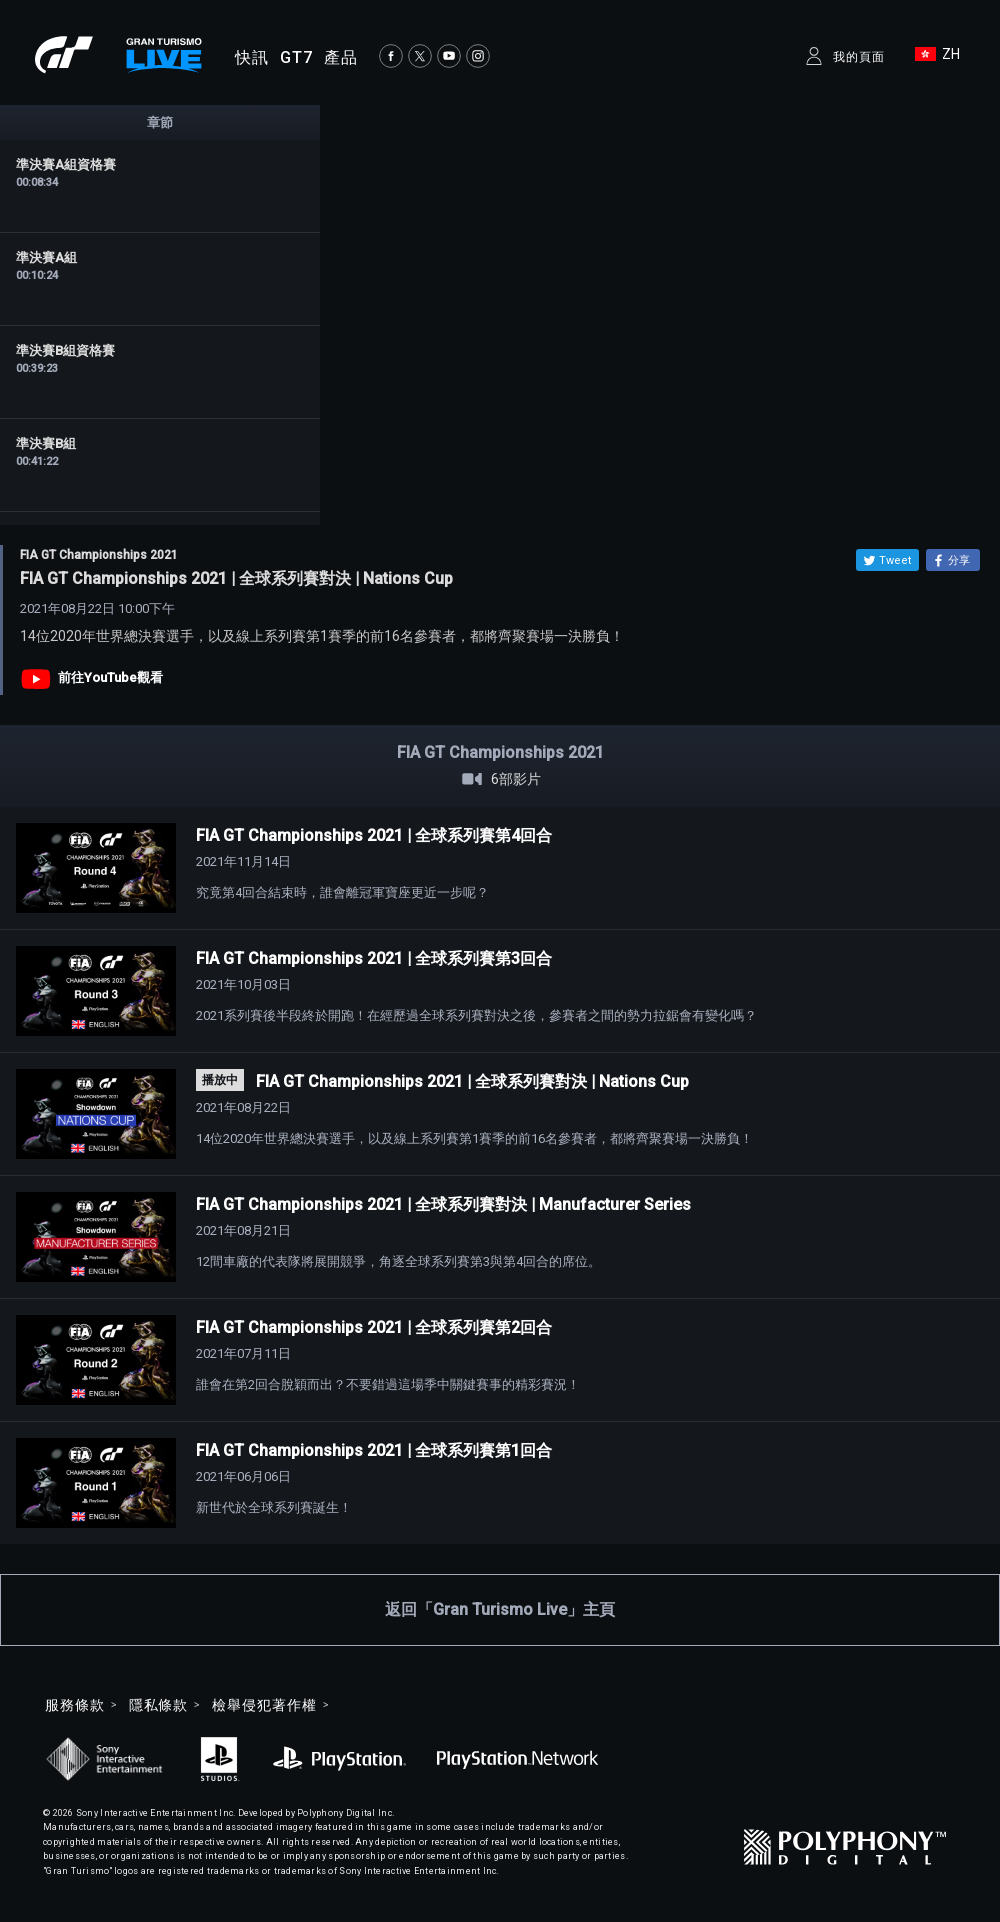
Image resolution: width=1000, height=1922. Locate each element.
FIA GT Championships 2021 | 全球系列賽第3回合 (374, 958)
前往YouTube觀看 (110, 677)
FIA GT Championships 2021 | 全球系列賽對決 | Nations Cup (472, 1081)
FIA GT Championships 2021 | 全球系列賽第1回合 (374, 1450)
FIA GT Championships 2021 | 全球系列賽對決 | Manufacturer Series (443, 1204)
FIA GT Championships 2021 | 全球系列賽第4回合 (374, 835)
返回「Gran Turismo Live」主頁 (500, 1609)
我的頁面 (859, 57)
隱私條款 (159, 1705)
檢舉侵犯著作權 (264, 1705)
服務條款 (75, 1705)
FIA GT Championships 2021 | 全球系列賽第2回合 (374, 1327)
